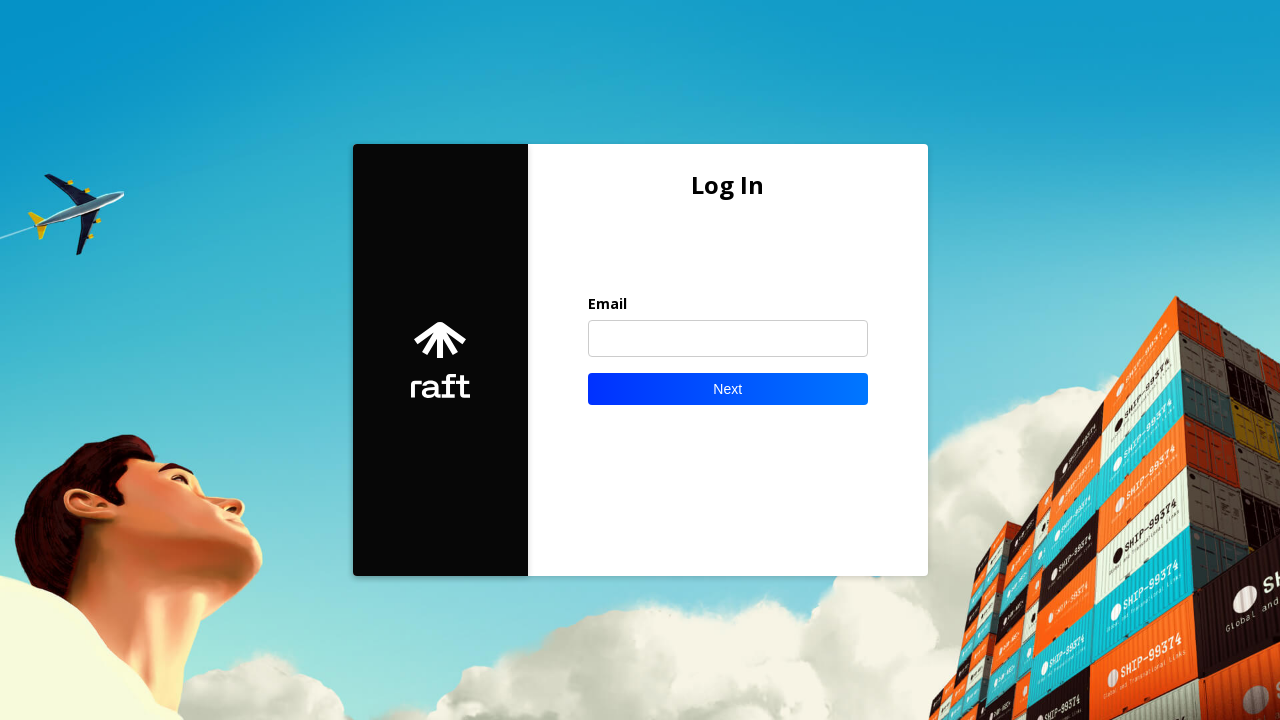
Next (727, 389)
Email (607, 304)
